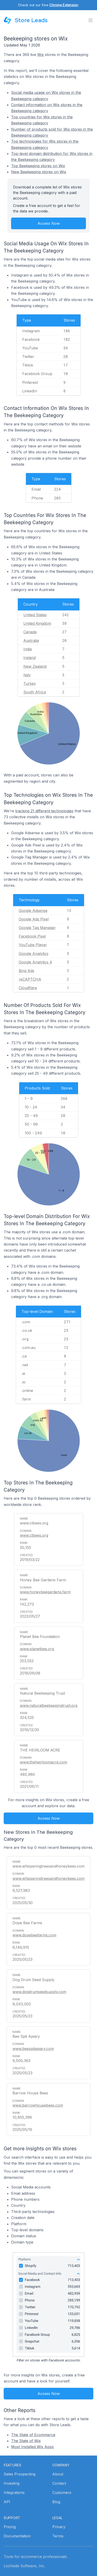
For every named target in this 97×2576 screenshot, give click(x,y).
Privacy (59, 2526)
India (27, 649)
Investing (11, 2483)
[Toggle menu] (90, 20)
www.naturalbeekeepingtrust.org (48, 1705)
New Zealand (35, 666)
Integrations (14, 2492)
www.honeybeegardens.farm (45, 1592)
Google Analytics (33, 953)
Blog (56, 2501)
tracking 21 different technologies (44, 811)
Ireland (29, 657)
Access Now (49, 223)
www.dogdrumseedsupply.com (39, 1991)
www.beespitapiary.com (33, 2048)
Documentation (17, 2536)
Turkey (29, 683)
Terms (57, 2536)
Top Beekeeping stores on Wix (38, 165)
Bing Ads (26, 970)
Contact (59, 2483)
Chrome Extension (63, 5)
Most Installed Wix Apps (32, 2446)
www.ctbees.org (34, 1535)
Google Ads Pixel (34, 919)
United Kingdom (37, 623)
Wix (40, 54)
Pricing (10, 2526)
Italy (27, 675)
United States (35, 614)
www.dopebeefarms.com (34, 1935)
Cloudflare (28, 987)
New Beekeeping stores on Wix (38, 171)
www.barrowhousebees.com (38, 2105)
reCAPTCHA (30, 979)
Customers (61, 2492)
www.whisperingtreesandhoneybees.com (48, 1878)
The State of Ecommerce (33, 2434)
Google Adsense (33, 910)
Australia (31, 640)
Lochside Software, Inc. (24, 2566)
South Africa (34, 692)
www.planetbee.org (37, 1649)
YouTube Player (33, 944)
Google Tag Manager (37, 927)
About (57, 2474)
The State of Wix (26, 2440)
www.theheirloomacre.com (43, 1762)
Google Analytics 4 (35, 962)
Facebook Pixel (32, 936)
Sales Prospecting (19, 2474)
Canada (30, 632)
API (7, 2501)
